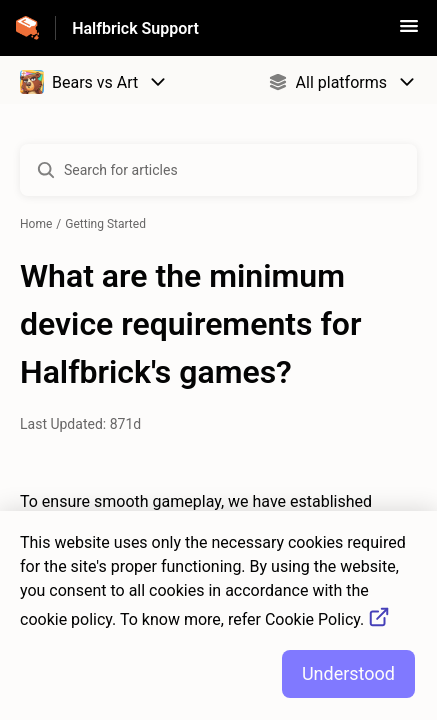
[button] (409, 32)
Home (36, 224)
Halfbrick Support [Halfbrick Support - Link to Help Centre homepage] (135, 28)
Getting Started (105, 224)
